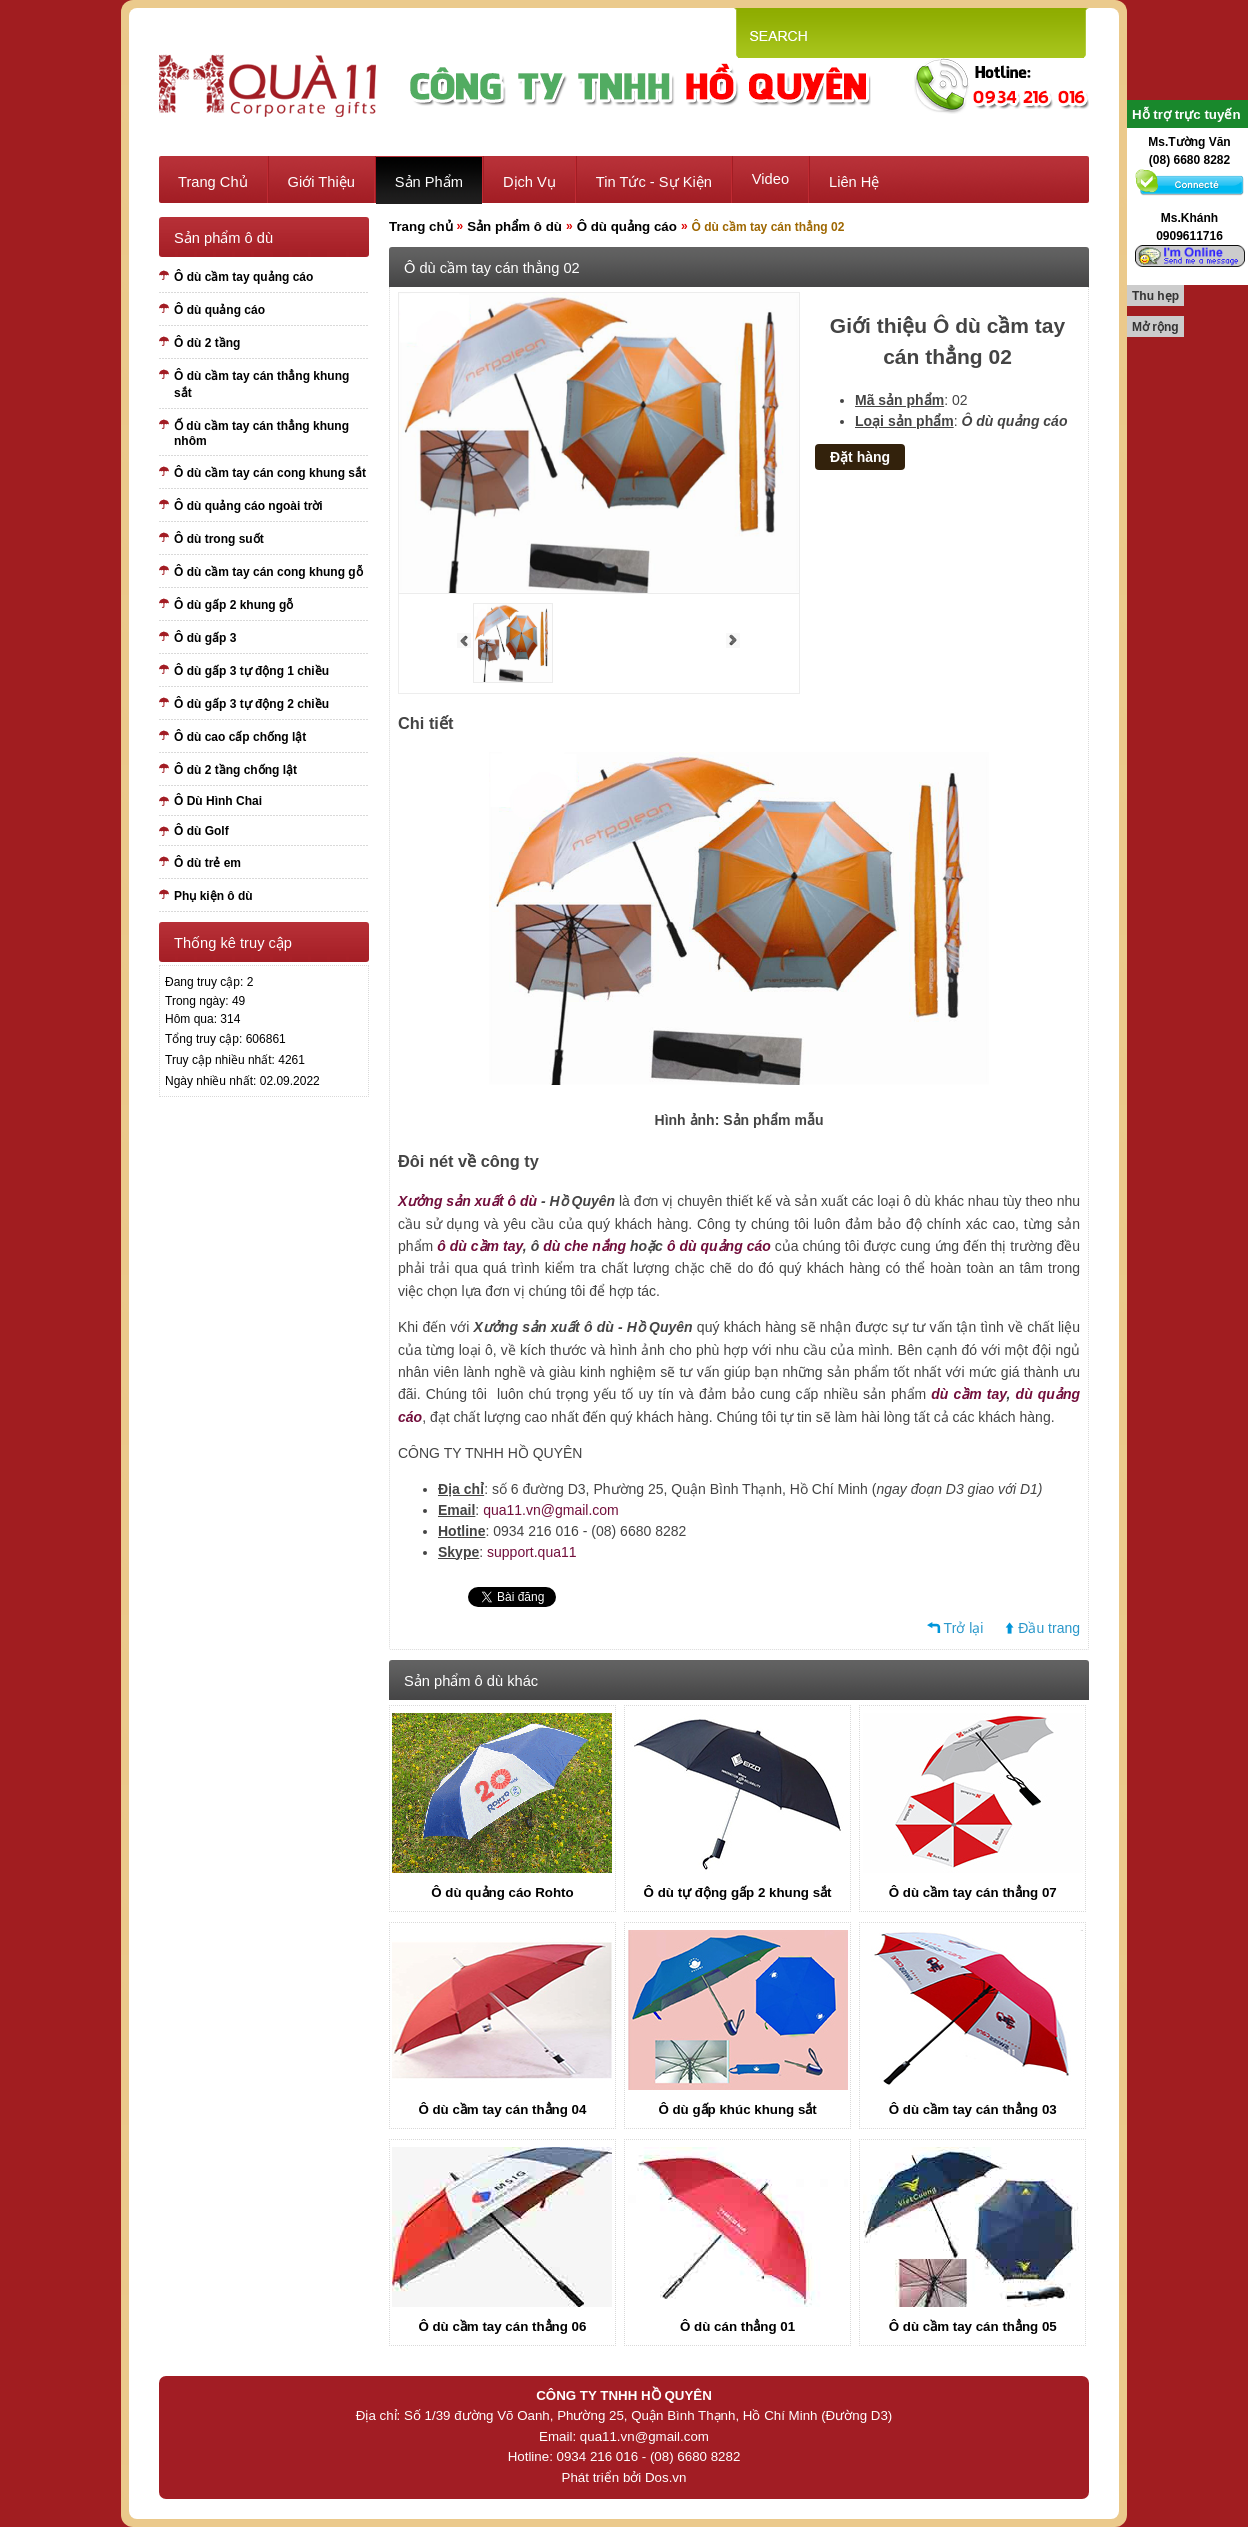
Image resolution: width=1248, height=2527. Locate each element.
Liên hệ (854, 182)
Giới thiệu (321, 182)
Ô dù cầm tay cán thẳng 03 (973, 2109)
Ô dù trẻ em (207, 863)
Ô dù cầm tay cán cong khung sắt (270, 473)
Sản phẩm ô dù (514, 226)
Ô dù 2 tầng (207, 343)
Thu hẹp (1155, 296)
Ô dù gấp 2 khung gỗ (233, 605)
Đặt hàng (860, 457)
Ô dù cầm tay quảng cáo (243, 277)
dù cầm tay (968, 1394)
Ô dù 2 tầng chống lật (235, 770)
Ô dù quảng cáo (219, 310)
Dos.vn (665, 2477)
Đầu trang (1049, 1628)
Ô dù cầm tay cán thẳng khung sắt (261, 384)
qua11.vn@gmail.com (551, 1510)
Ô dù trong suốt (219, 539)
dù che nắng (584, 1246)
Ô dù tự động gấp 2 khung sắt (738, 1892)
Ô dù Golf (201, 831)
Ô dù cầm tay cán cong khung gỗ (268, 572)
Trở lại (964, 1628)
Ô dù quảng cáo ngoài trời (248, 506)
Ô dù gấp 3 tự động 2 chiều (251, 704)
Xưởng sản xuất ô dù (467, 1201)
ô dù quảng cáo (719, 1246)
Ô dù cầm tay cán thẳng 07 (973, 1892)
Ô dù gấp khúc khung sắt (737, 2109)
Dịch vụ (529, 182)
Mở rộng (1155, 327)
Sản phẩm (429, 182)
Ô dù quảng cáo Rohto (502, 1892)
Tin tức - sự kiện (654, 182)
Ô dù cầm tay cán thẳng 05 (973, 2326)
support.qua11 (532, 1552)
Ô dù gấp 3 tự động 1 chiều (251, 671)
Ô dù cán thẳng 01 (737, 2326)
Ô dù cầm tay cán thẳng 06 (502, 2326)
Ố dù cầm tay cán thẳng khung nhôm (261, 433)
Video (770, 179)
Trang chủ (213, 182)
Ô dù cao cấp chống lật (240, 737)
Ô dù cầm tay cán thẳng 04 (502, 2109)
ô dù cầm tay (480, 1246)
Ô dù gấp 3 (205, 638)
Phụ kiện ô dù (213, 896)
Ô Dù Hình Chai (218, 801)
